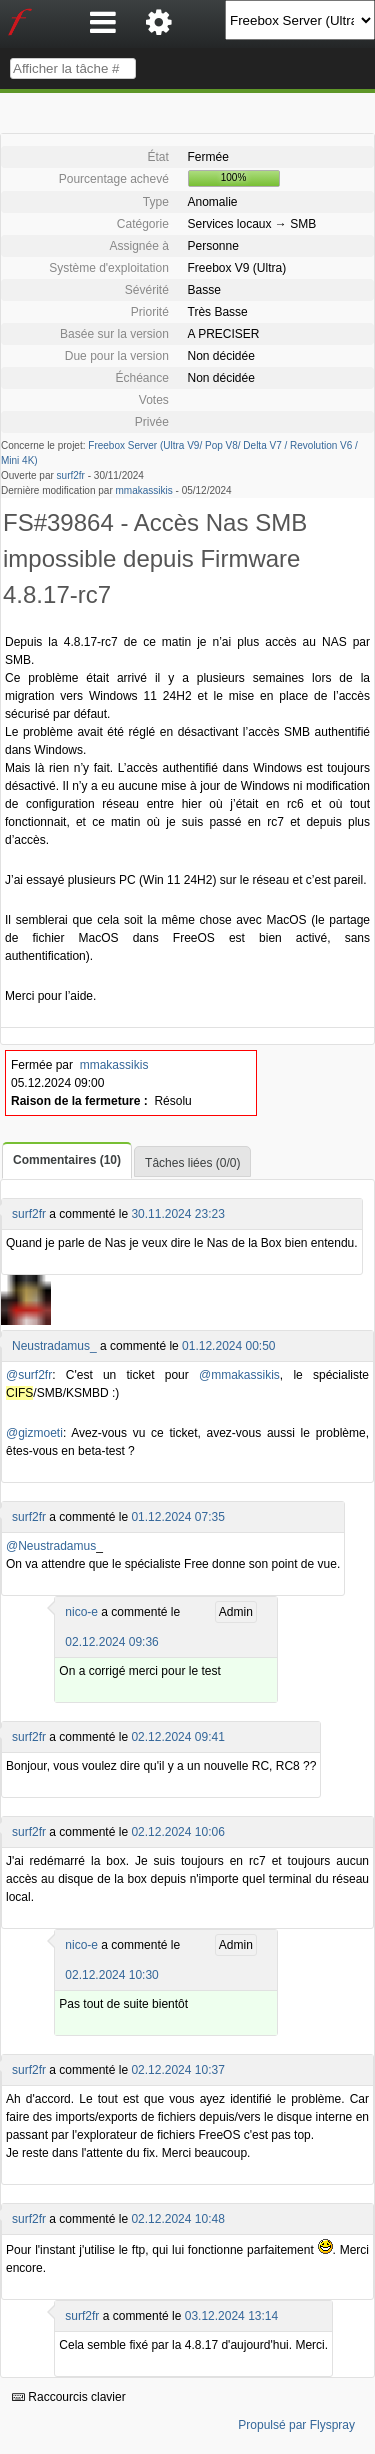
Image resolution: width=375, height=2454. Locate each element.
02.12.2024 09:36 (111, 1642)
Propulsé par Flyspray (296, 2425)
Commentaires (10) (67, 1160)
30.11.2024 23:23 (177, 1214)
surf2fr (71, 475)
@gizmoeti (34, 1433)
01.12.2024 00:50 (228, 1346)
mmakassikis (144, 490)
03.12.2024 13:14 (231, 2316)
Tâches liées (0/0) (192, 1163)
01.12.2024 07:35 (177, 1517)
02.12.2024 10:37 (177, 2070)
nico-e (81, 1612)
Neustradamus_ (54, 1346)
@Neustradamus (51, 1546)
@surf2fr (29, 1375)
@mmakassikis (239, 1375)
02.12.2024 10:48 (177, 2219)
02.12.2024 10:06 (177, 1832)
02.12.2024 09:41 (177, 1737)
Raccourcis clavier (69, 2397)
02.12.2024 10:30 (111, 1975)
